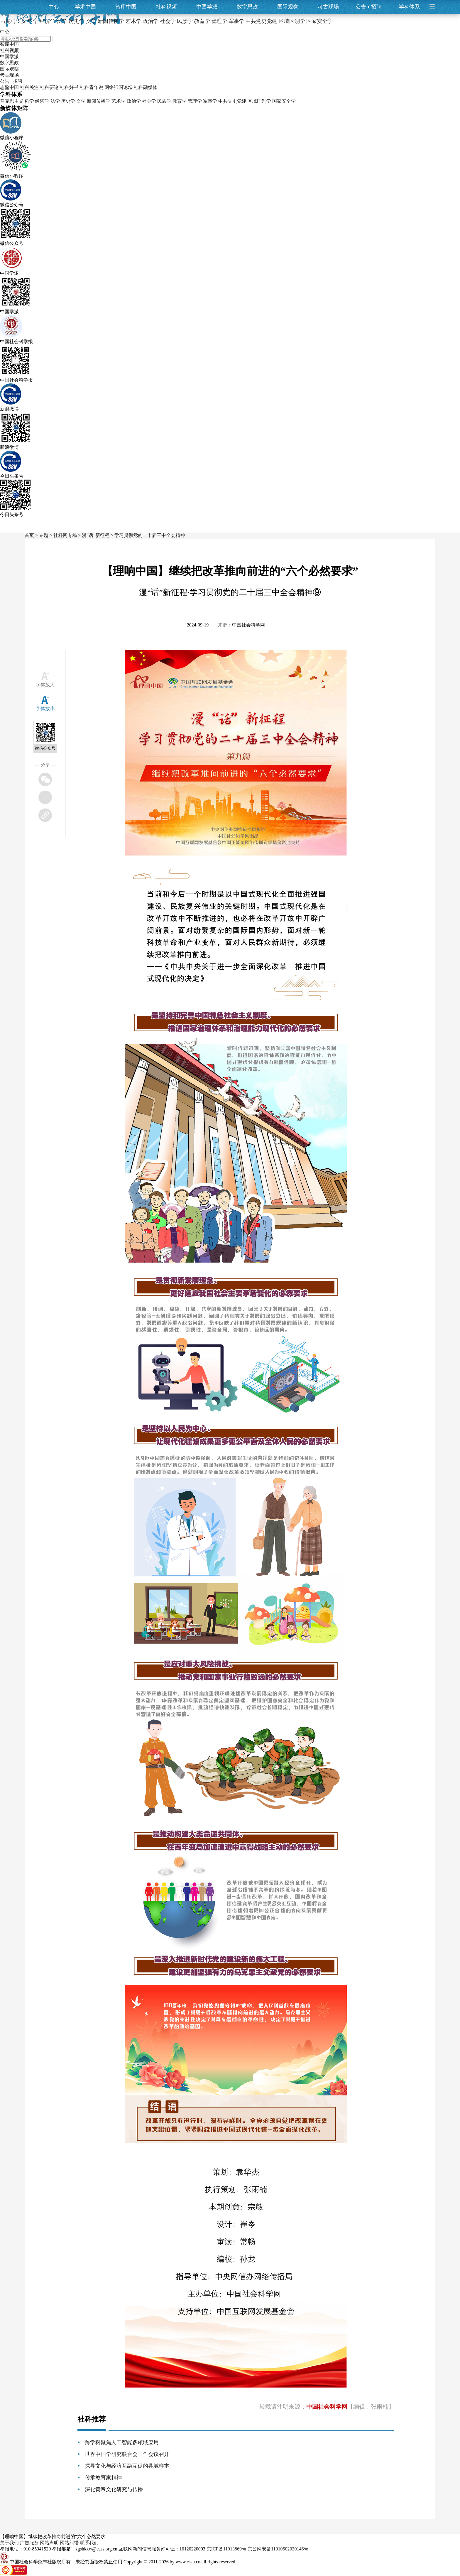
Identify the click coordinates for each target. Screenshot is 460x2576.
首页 (29, 535)
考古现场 (328, 7)
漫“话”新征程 (95, 535)
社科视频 (166, 7)
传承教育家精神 (103, 2478)
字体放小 (45, 708)
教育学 (179, 101)
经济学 (42, 101)
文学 (81, 101)
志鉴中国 (9, 87)
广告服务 (29, 2542)
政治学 (134, 101)
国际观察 (287, 7)
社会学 (149, 101)
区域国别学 (259, 101)
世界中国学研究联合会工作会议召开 (127, 2454)
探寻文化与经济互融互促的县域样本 (127, 2466)
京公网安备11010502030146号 (278, 2548)
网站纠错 (69, 2542)
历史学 (68, 101)
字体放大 (45, 684)
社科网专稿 (65, 535)
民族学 (164, 101)
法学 (55, 101)
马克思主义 (11, 101)
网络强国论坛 (118, 87)
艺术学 (118, 101)
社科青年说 (91, 87)
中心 (53, 7)
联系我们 (89, 2542)
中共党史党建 (232, 101)
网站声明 (49, 2542)
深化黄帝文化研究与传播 (114, 2489)
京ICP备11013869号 (226, 2548)
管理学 (195, 101)
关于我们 (9, 2542)
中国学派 (206, 7)
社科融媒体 (145, 87)
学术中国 (85, 7)
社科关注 (29, 87)
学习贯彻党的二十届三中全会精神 (149, 535)
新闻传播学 (98, 101)
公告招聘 (369, 7)
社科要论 (49, 87)
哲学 (29, 101)
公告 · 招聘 (11, 81)
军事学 (210, 101)
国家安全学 (284, 101)
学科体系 (412, 7)
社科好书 (69, 87)
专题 (43, 535)
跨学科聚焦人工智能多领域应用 (122, 2442)
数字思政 (247, 7)
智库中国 (125, 7)
